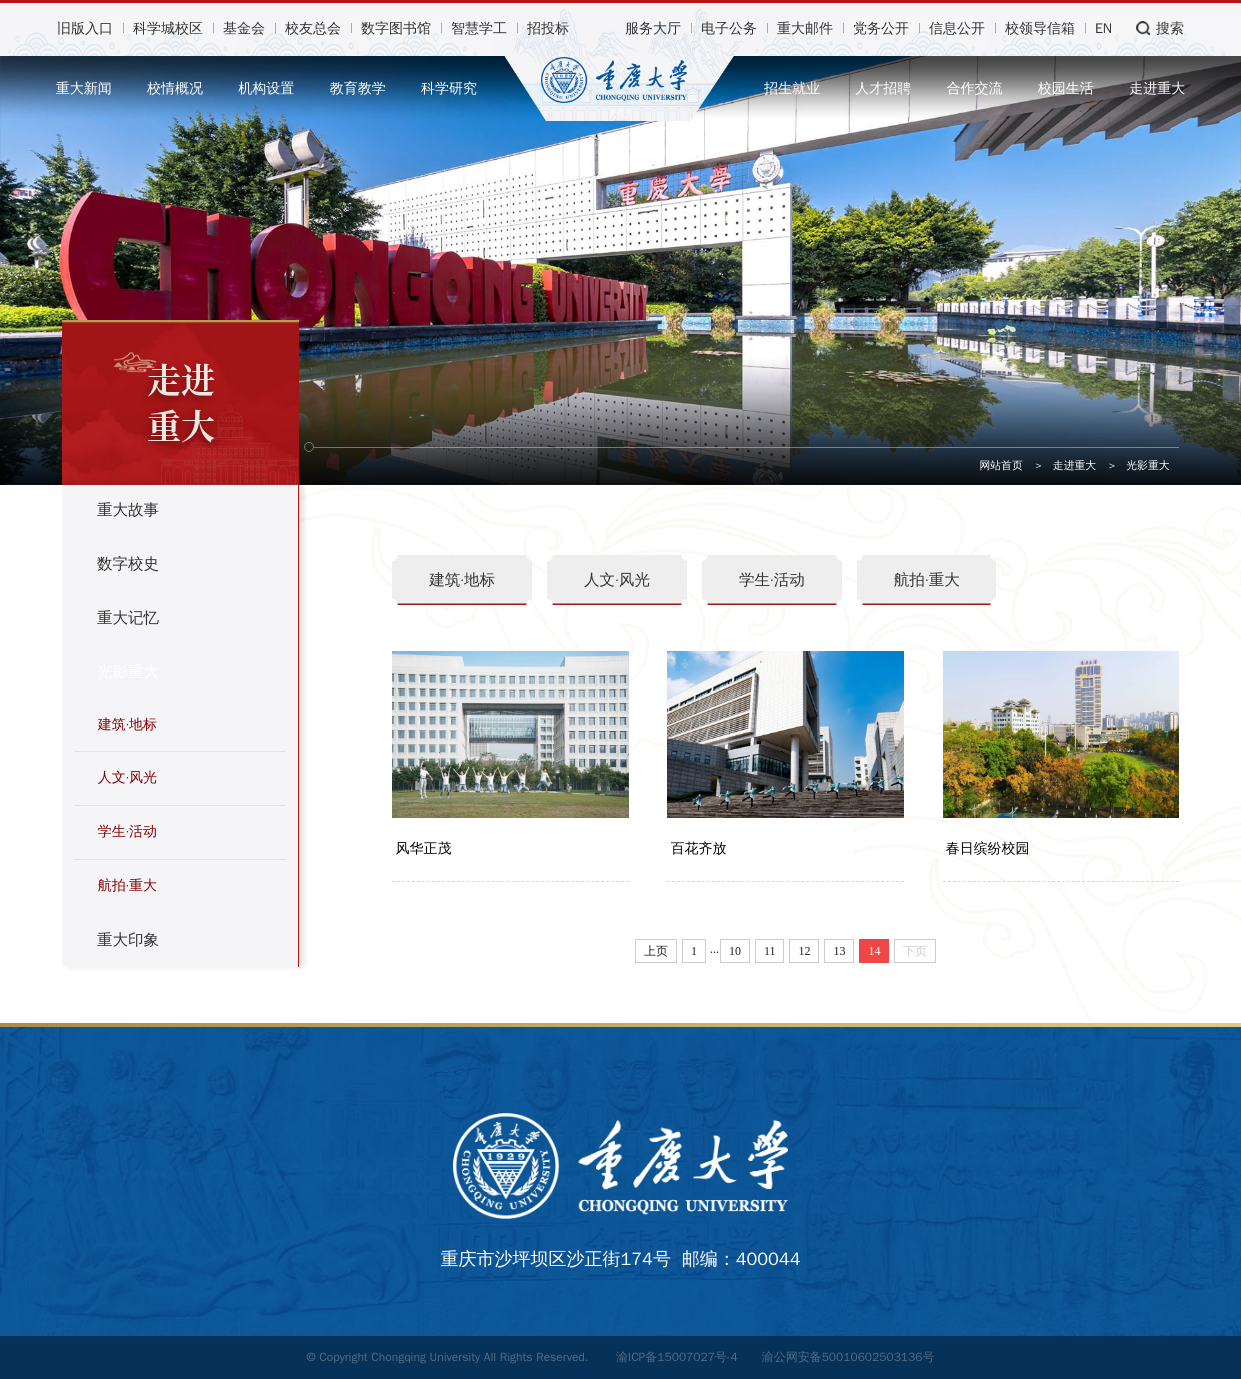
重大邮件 (805, 28)
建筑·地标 (127, 724)
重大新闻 (84, 88)
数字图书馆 (396, 28)
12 (804, 954)
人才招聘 (883, 88)
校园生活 (1066, 88)
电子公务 (729, 28)
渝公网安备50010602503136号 (848, 1357)
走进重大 (1157, 88)
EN (1103, 28)
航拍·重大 (127, 885)
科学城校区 (168, 28)
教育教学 (358, 88)
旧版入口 (85, 28)
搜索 (1170, 28)
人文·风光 (127, 777)
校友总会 (313, 28)
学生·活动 (127, 831)
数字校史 (128, 564)
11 (770, 954)
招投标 (548, 28)
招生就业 (792, 88)
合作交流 (975, 88)
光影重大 (1147, 465)
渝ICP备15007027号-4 (677, 1357)
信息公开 (957, 28)
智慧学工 (479, 28)
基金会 (244, 28)
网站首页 (1000, 465)
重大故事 (128, 510)
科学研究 (449, 88)
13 (839, 954)
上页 (656, 954)
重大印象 (128, 940)
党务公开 (881, 28)
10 (735, 954)
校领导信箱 (1040, 28)
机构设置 (266, 88)
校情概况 (175, 88)
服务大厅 (653, 28)
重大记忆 (128, 618)
